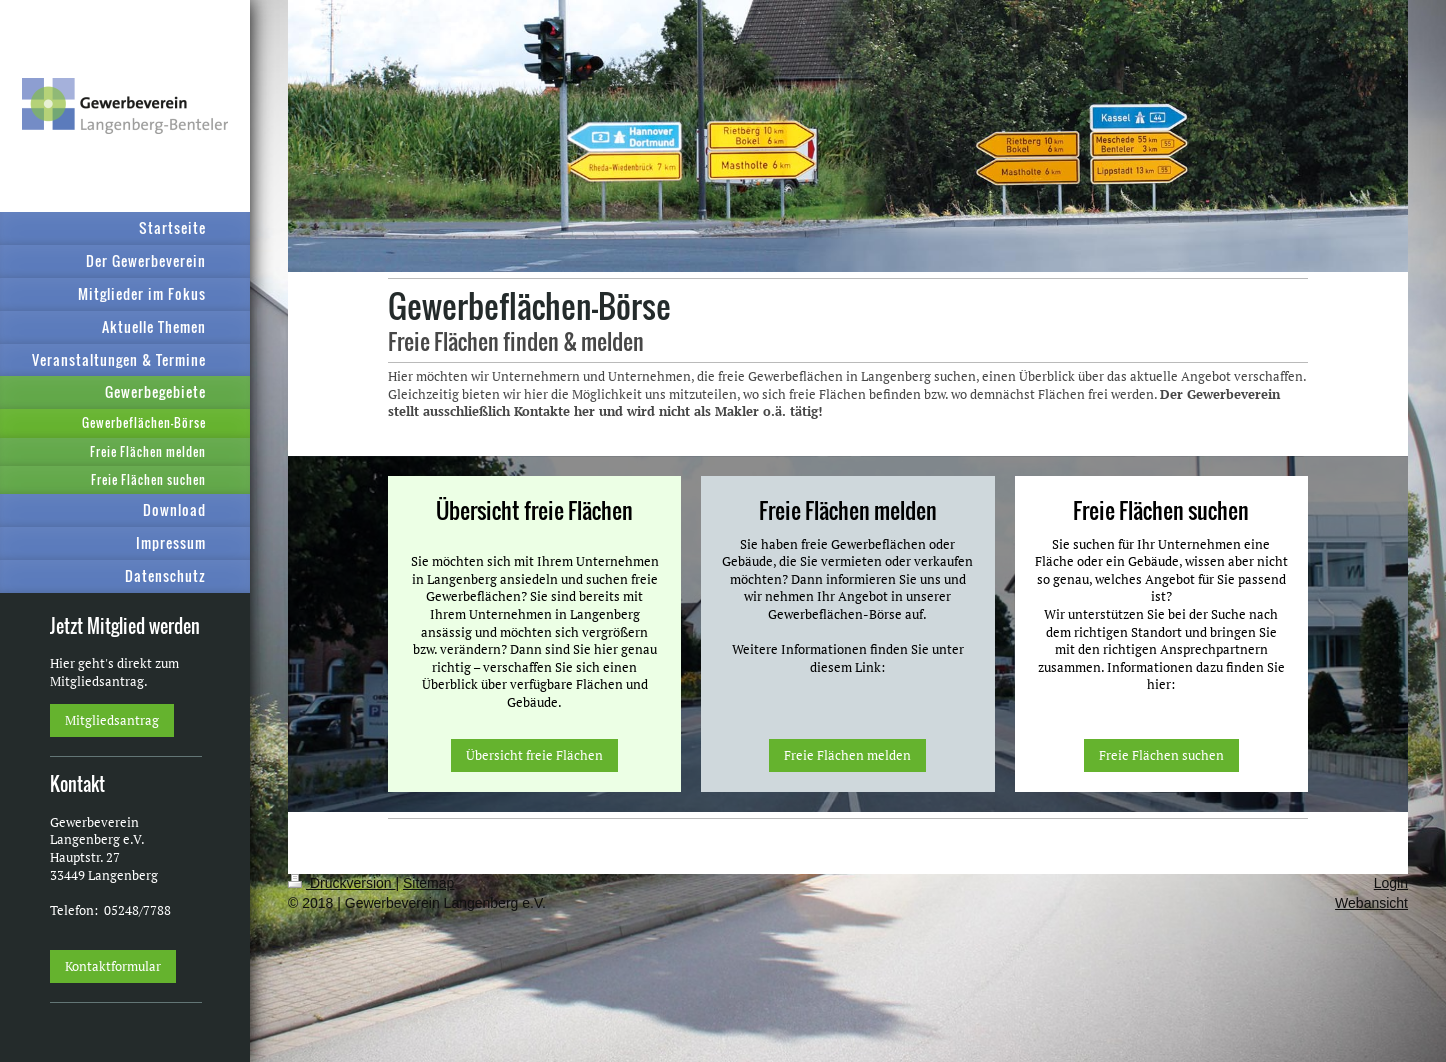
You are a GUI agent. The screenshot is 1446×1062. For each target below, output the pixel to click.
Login (1391, 883)
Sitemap (428, 883)
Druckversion (341, 883)
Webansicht (1371, 903)
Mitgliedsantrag (112, 720)
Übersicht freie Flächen (534, 755)
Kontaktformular (113, 966)
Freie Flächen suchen (1161, 755)
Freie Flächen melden (847, 755)
